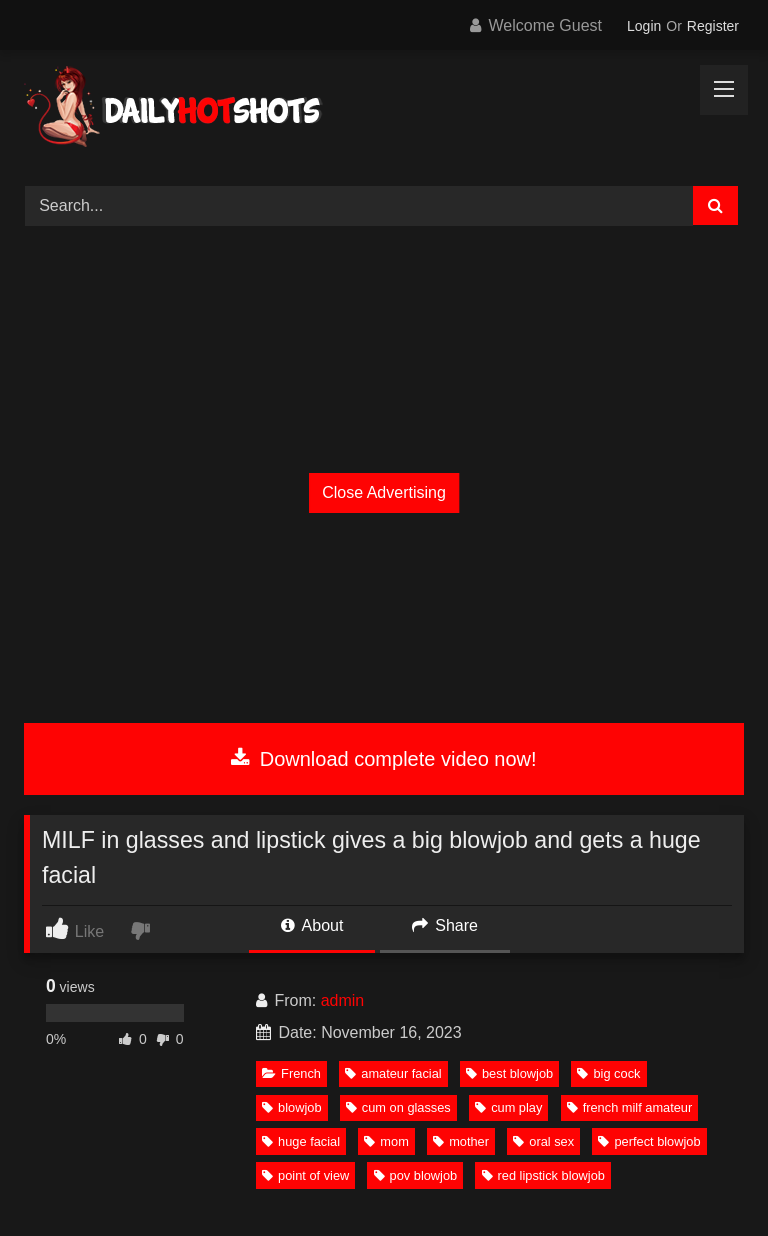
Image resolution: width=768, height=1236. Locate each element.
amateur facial (393, 1073)
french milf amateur (630, 1107)
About (312, 925)
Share (445, 925)
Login (644, 26)
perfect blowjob (649, 1141)
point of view (305, 1175)
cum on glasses (398, 1107)
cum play (508, 1107)
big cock (608, 1073)
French (291, 1073)
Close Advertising (384, 492)
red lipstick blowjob (543, 1175)
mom (386, 1141)
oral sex (543, 1141)
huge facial (301, 1141)
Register (713, 26)
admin (343, 1000)
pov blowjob (416, 1175)
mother (461, 1141)
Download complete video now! (383, 759)
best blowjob (509, 1073)
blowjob (291, 1107)
